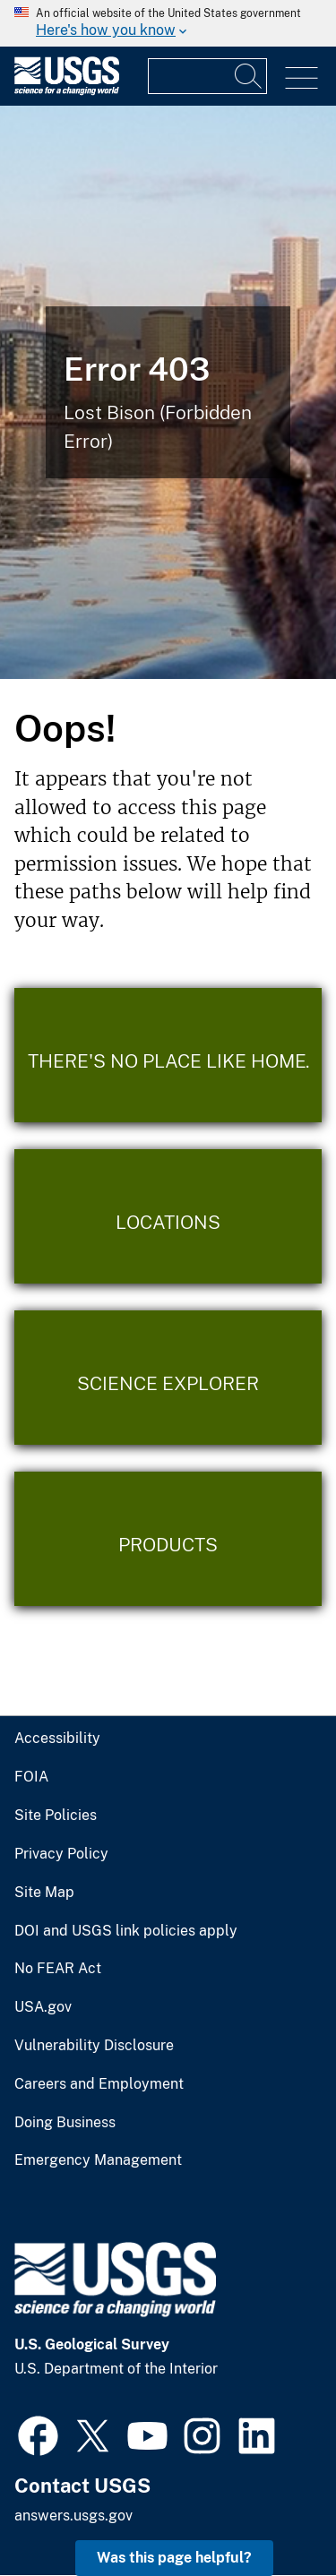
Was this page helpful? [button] (174, 2557)
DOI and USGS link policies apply (125, 1931)
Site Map (44, 1893)
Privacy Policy (61, 1854)
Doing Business (65, 2123)
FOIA (31, 1777)
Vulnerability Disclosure (94, 2046)
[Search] (249, 76)
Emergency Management (98, 2160)
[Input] (207, 76)
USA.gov (43, 2007)
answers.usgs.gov (73, 2515)
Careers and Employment (99, 2084)
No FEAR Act (57, 1969)
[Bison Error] (168, 392)
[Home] (66, 90)
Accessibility (57, 1738)
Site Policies (55, 1815)
